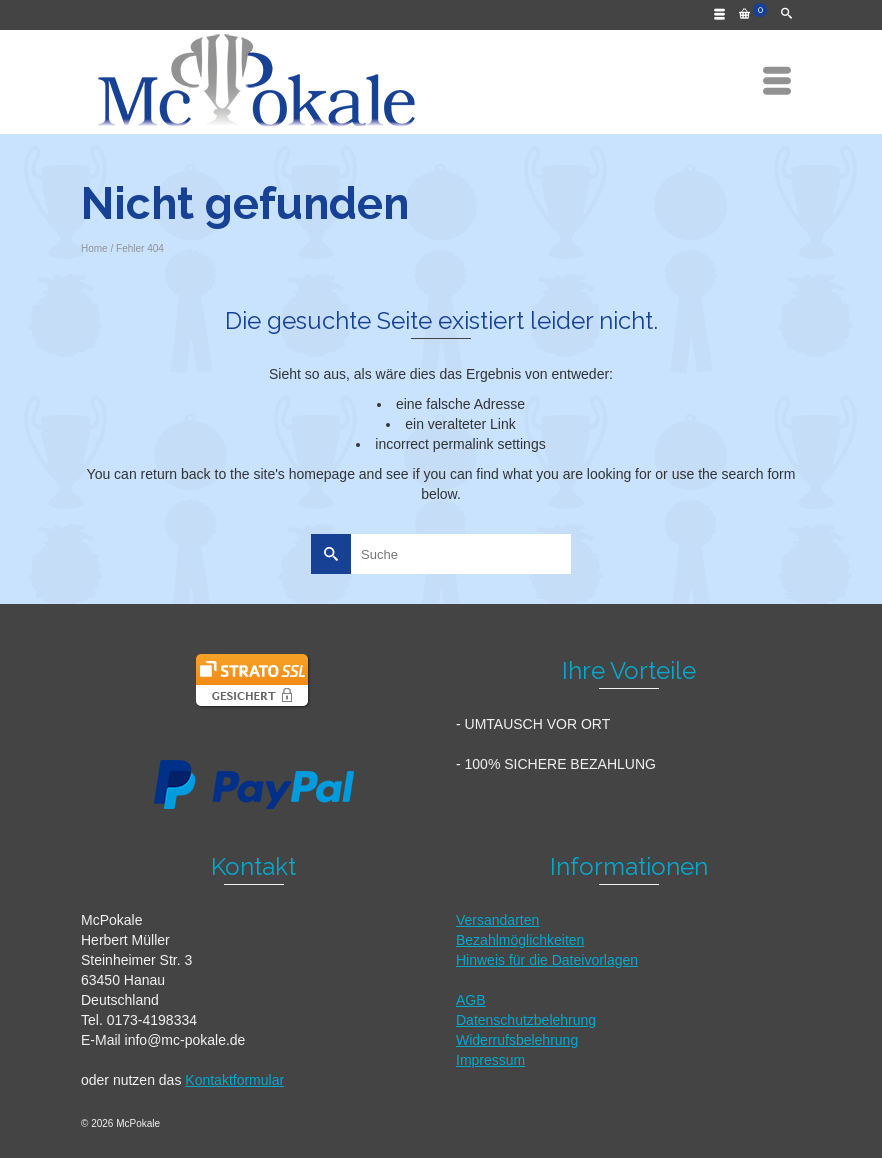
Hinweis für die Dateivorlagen (547, 960)
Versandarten (497, 920)
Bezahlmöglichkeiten (520, 940)
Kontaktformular (234, 1080)
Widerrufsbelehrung (517, 1040)
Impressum (490, 1060)
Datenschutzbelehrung (526, 1020)
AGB (471, 1000)
